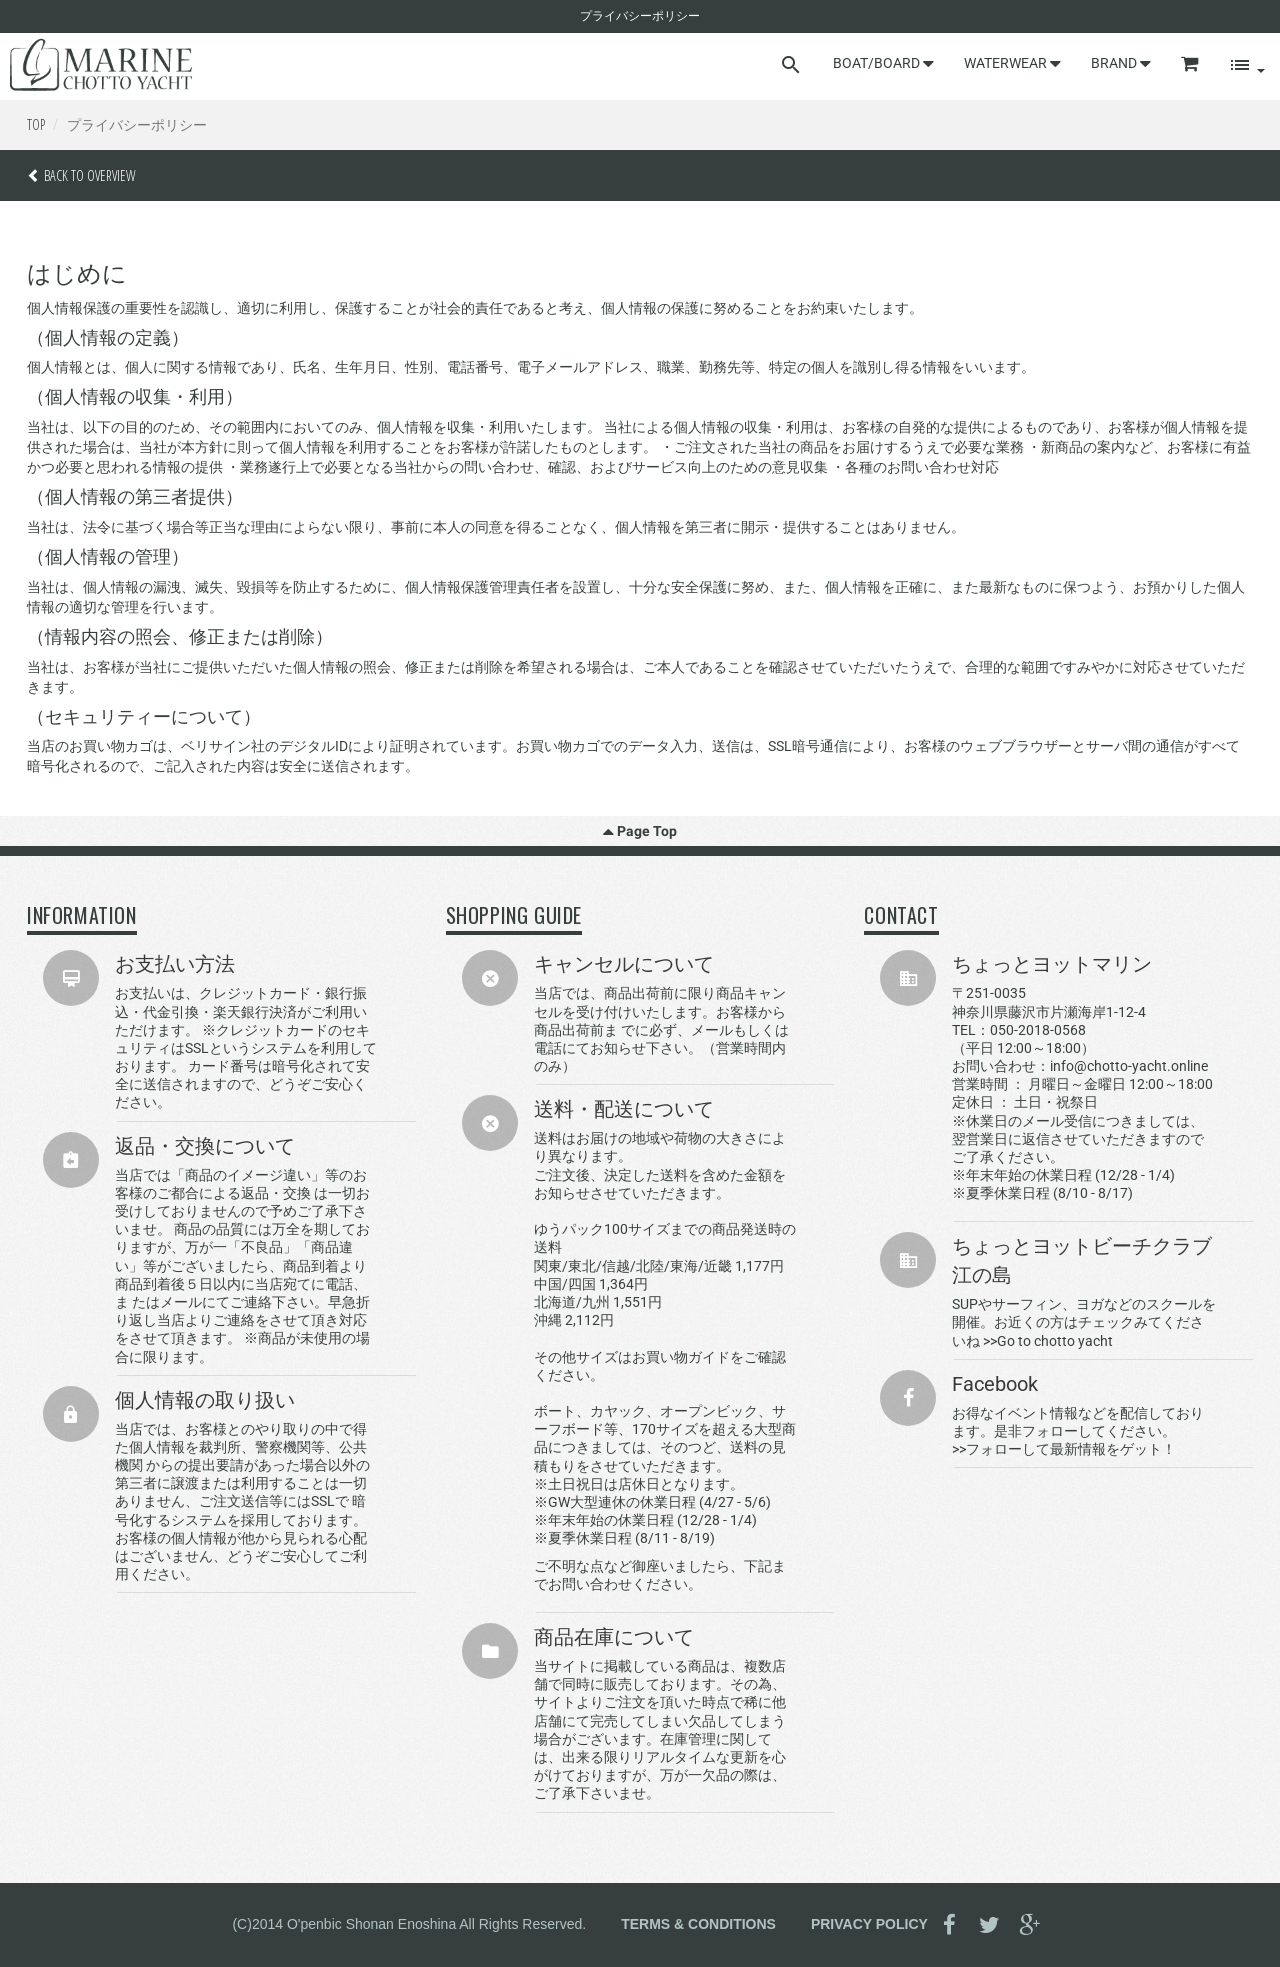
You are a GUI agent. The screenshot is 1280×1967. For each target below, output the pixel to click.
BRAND (1121, 63)
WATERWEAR (1012, 63)
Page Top (640, 831)
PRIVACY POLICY (869, 1923)
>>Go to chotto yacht (1048, 1341)
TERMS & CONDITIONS (698, 1923)
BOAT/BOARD (883, 63)
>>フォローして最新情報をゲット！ (1064, 1449)
